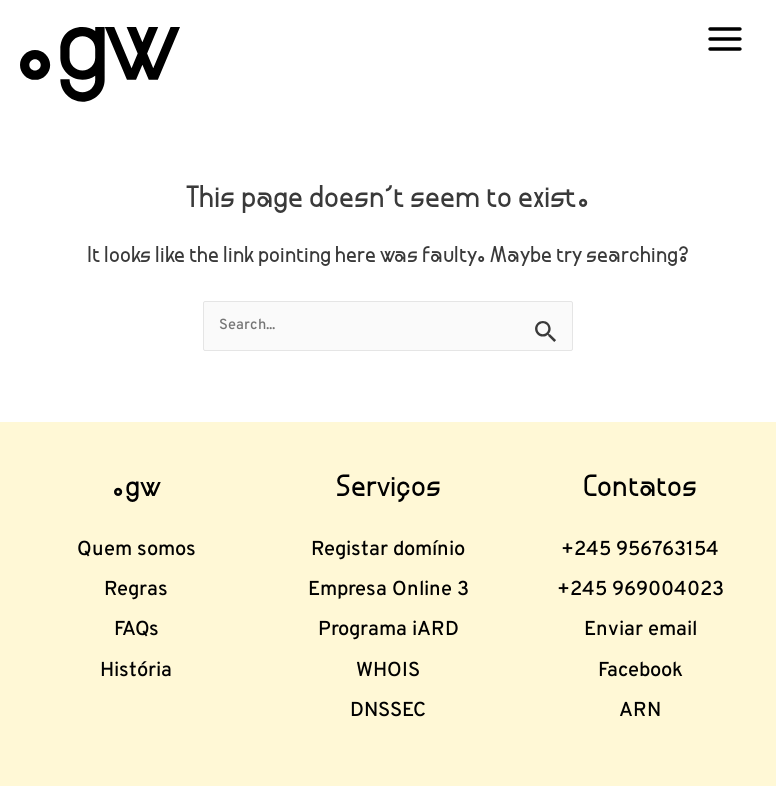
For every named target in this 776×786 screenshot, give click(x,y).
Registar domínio (388, 550)
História (136, 671)
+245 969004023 (640, 590)
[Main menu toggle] (725, 39)
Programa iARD (388, 630)
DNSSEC (388, 711)
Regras (136, 590)
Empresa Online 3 (388, 590)
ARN (640, 711)
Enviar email (640, 630)
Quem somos (136, 550)
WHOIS (388, 671)
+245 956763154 (640, 550)
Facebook (640, 671)
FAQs (136, 630)
